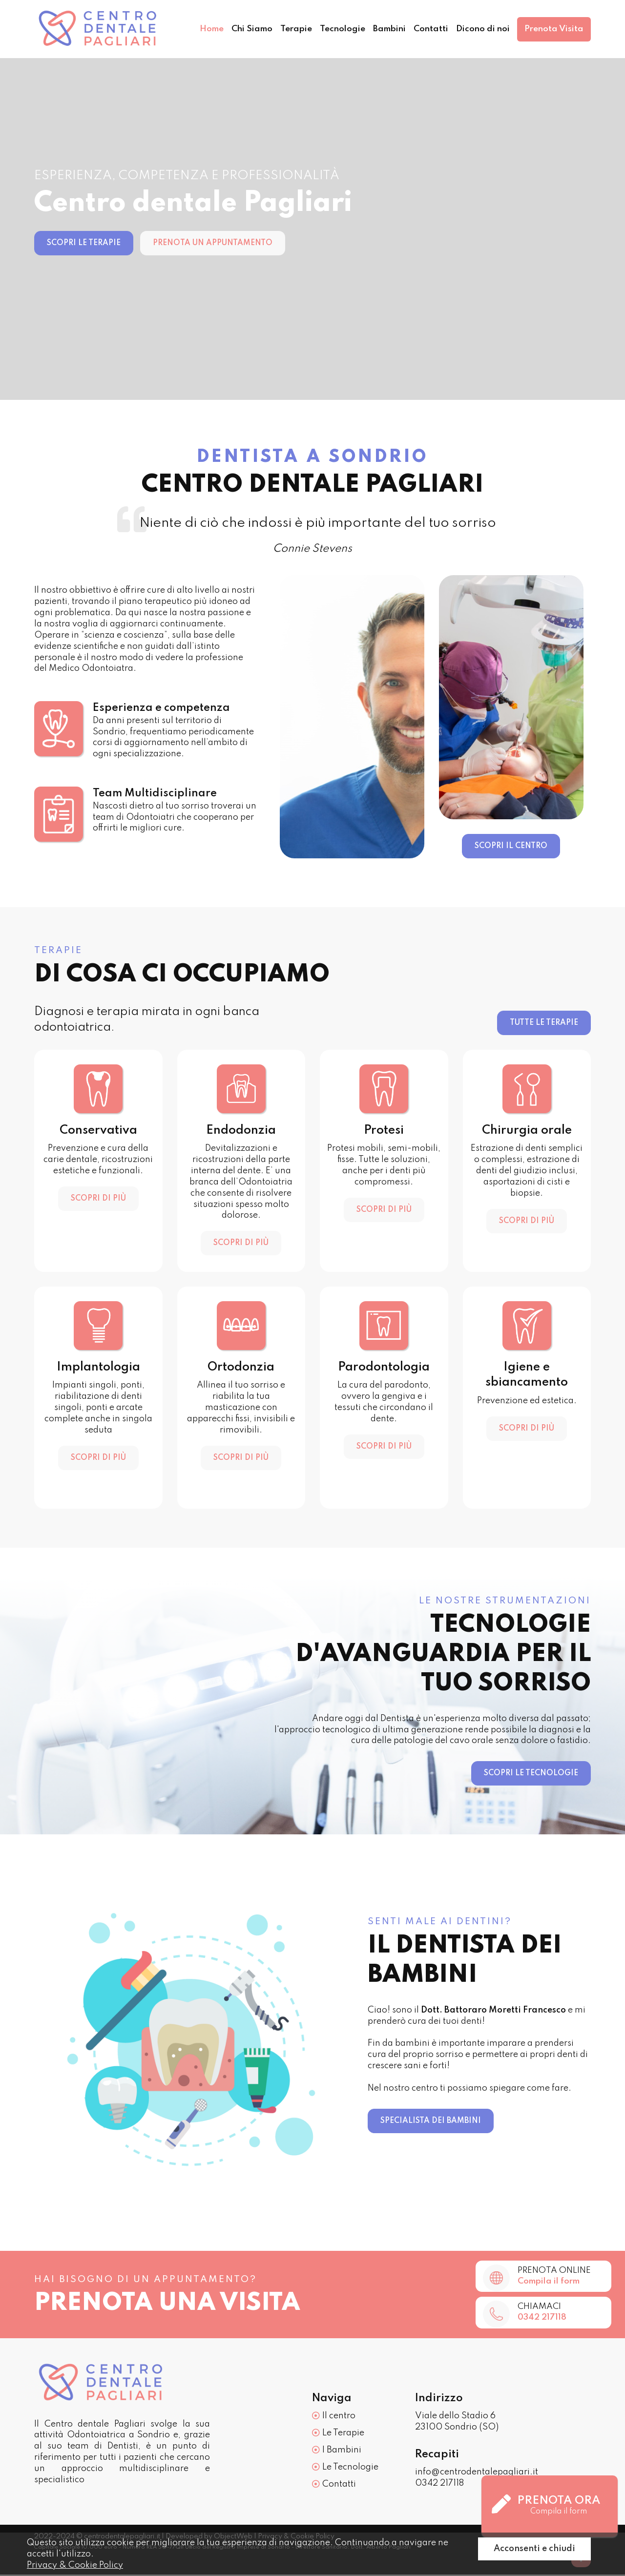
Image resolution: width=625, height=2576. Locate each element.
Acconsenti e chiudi (534, 2548)
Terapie (283, 29)
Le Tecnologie (345, 2468)
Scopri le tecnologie (531, 1773)
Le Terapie (338, 2434)
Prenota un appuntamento (212, 243)
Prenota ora (546, 2505)
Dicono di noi (479, 29)
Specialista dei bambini (430, 2121)
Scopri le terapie (84, 243)
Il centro (333, 2417)
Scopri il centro (511, 846)
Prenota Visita (552, 29)
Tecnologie (331, 29)
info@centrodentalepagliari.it (476, 2473)
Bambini (381, 29)
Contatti (425, 29)
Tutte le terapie (544, 1023)
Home (194, 29)
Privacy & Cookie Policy (75, 2565)
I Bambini (336, 2451)
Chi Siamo (237, 29)
